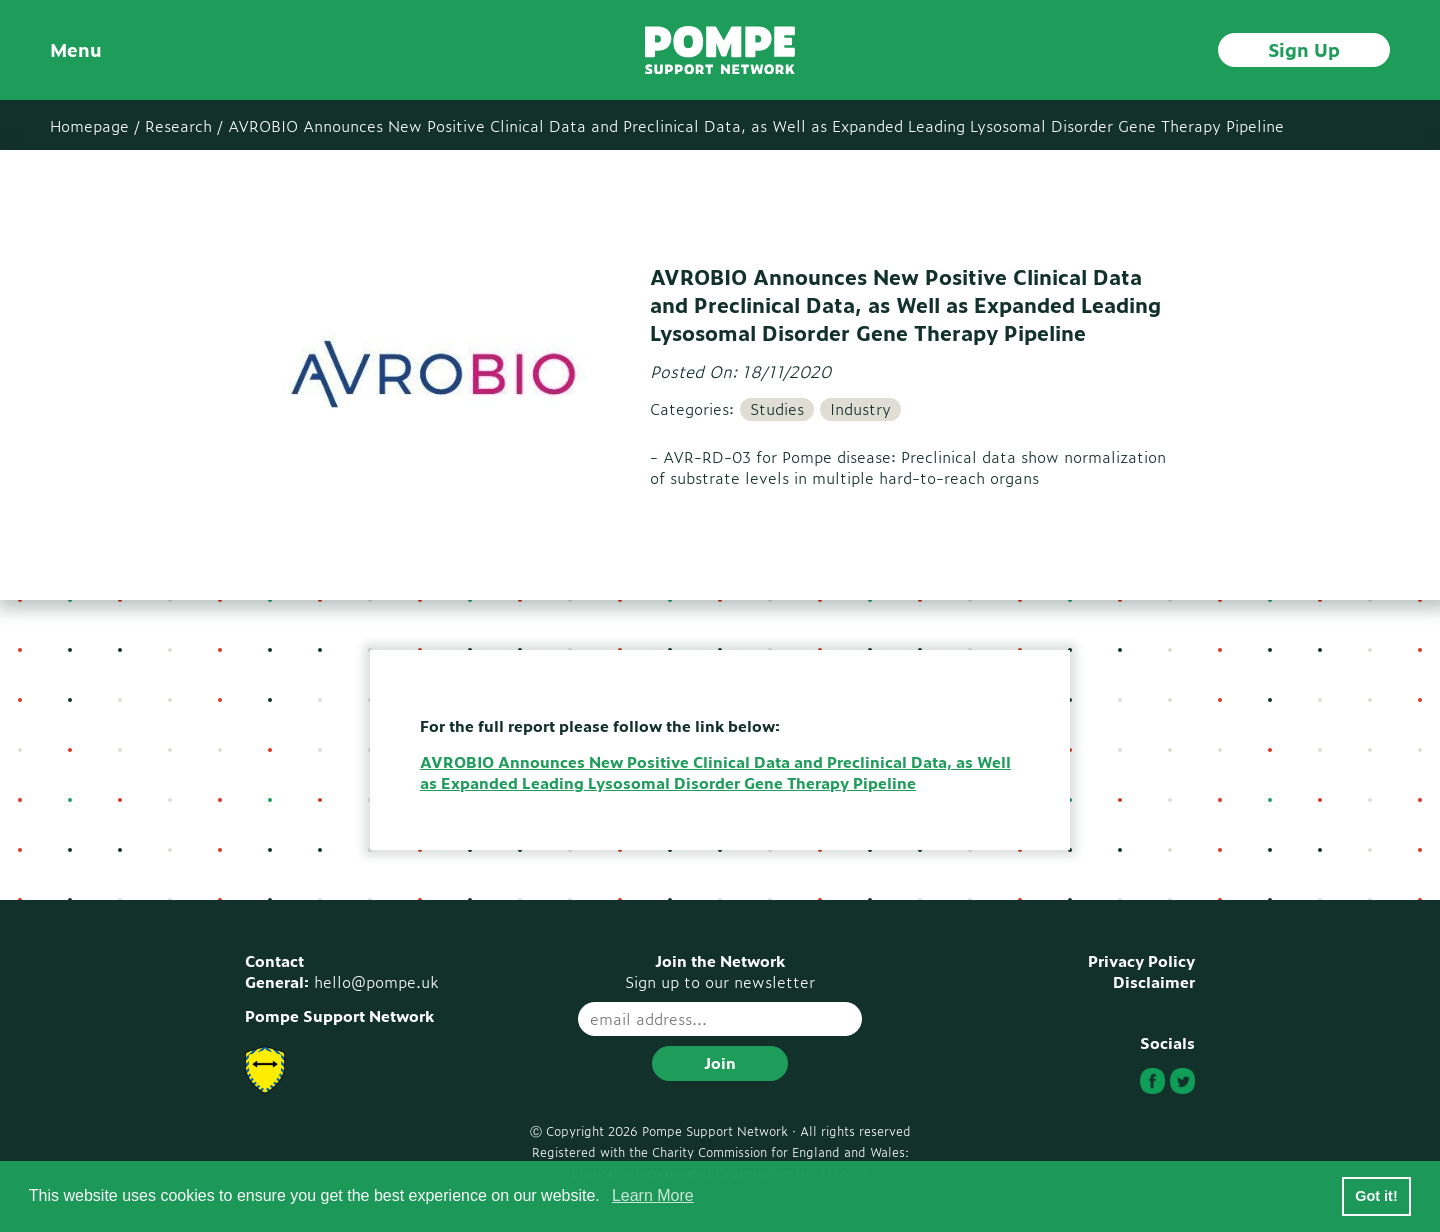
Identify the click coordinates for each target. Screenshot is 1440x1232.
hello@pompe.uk (376, 981)
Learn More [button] (653, 1195)
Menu (76, 49)
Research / (184, 125)
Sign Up (1304, 49)
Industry (860, 409)
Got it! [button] (1376, 1196)
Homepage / (95, 125)
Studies (777, 409)
